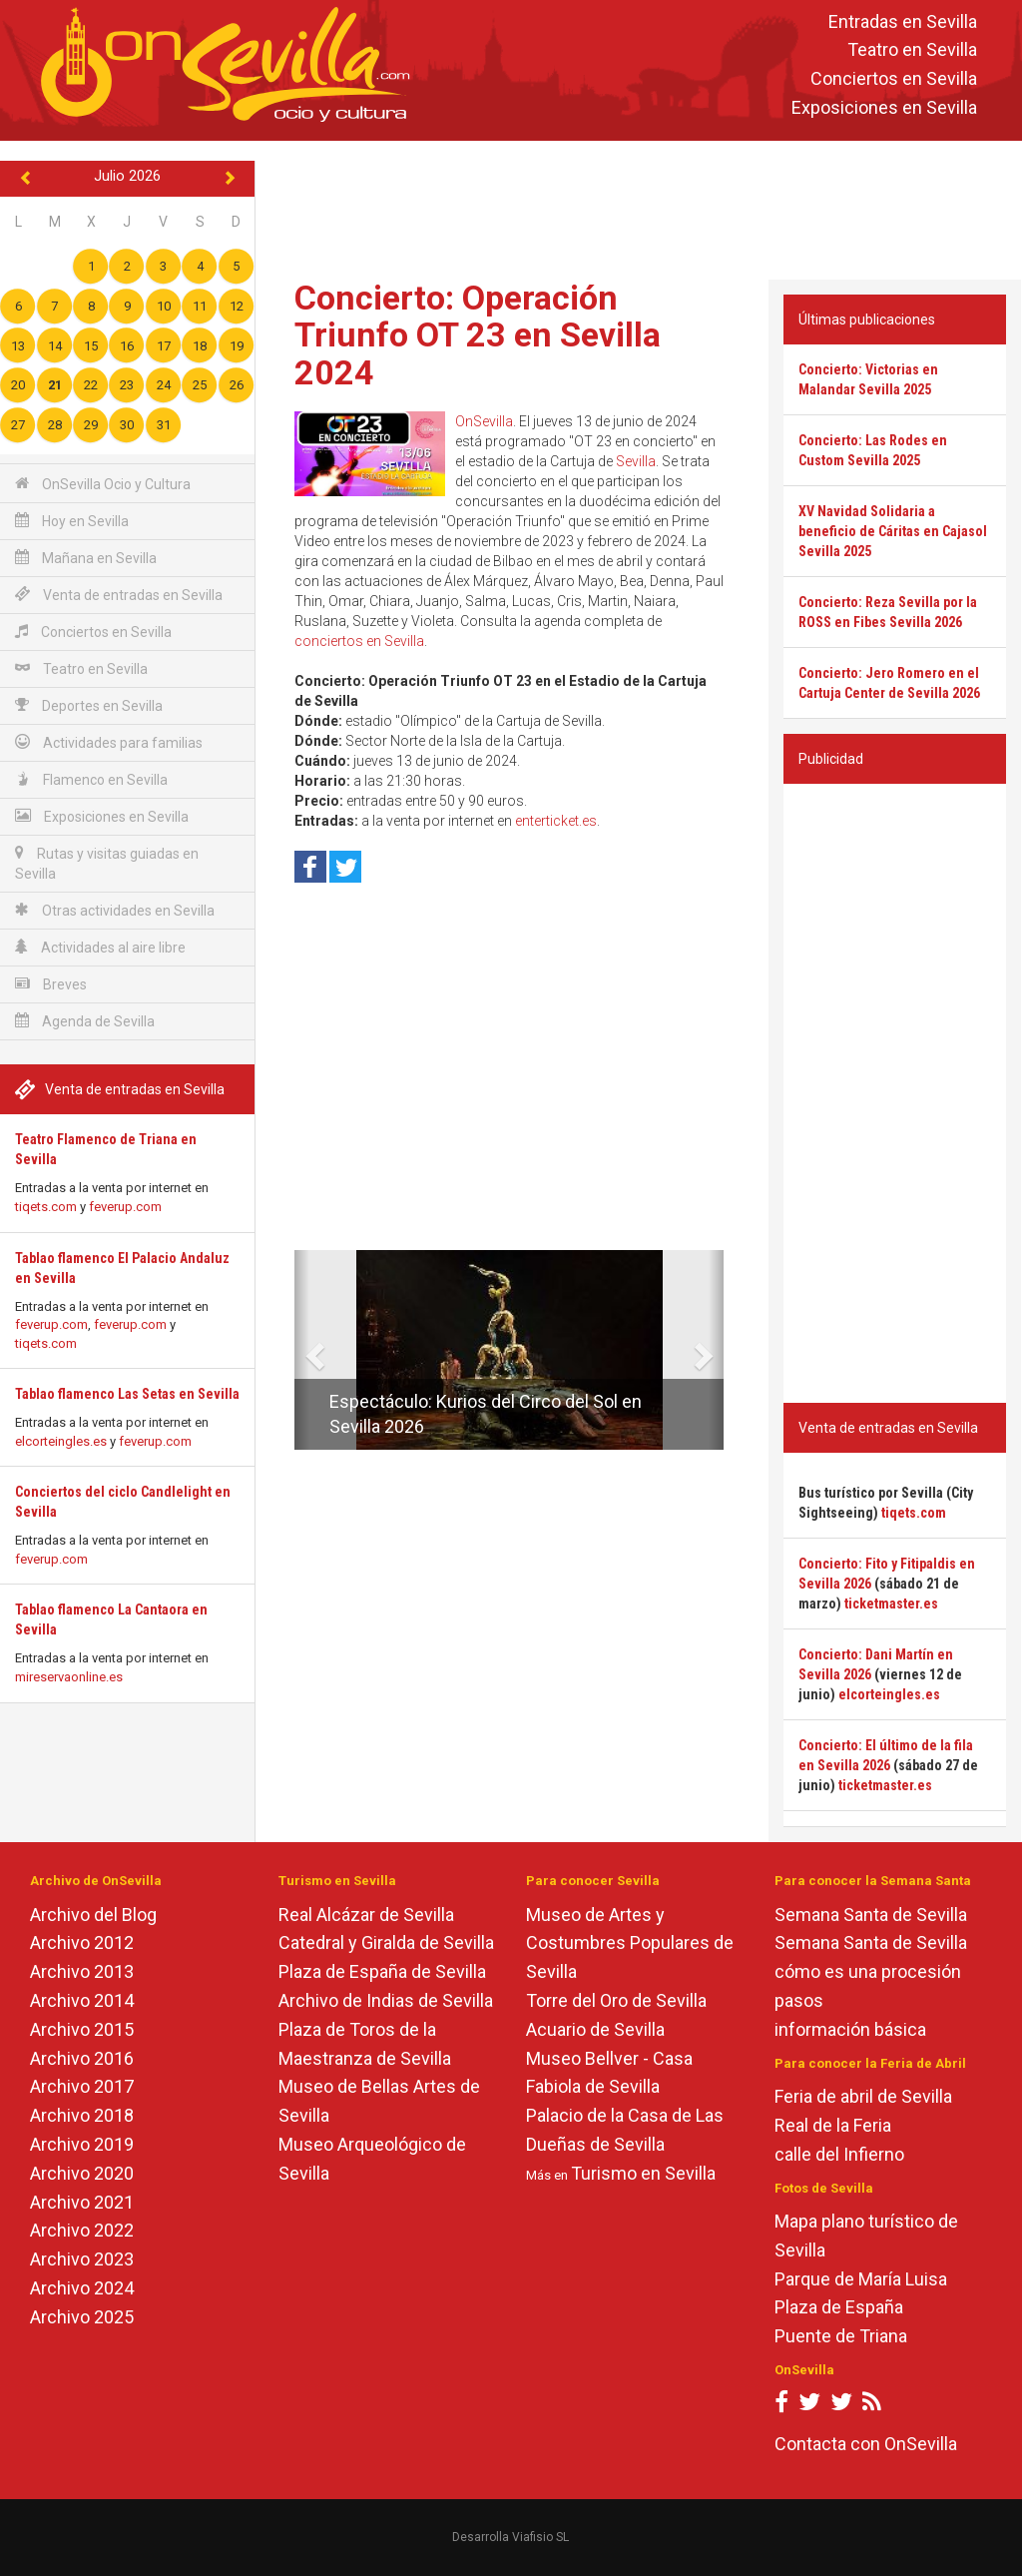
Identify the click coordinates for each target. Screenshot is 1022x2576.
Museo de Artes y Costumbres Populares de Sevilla (630, 1943)
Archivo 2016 (82, 2058)
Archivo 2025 (82, 2316)
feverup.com (125, 1206)
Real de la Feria (832, 2125)
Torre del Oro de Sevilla (616, 2000)
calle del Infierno (839, 2154)
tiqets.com (46, 1206)
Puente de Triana (840, 2335)
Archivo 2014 (82, 2000)
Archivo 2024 (82, 2287)
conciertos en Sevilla (359, 641)
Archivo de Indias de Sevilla (385, 2000)
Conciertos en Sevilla (893, 79)
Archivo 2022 (82, 2230)
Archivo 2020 (82, 2173)
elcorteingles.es (61, 1441)
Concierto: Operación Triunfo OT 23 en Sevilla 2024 (477, 335)
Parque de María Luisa (860, 2278)
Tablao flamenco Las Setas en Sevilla (127, 1394)
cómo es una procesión (867, 1971)
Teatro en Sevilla (912, 50)
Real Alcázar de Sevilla (366, 1914)
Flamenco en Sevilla (91, 779)
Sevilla (636, 461)
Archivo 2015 (82, 2029)
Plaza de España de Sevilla (382, 1971)
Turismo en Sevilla (643, 2173)
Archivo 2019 (82, 2144)
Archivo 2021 (82, 2202)
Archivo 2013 (82, 1971)
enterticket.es (556, 821)
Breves (51, 983)
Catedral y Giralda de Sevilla (386, 1942)
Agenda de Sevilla (85, 1020)
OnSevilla (484, 421)
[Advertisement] (642, 206)
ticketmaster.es (891, 1603)
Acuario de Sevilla (595, 2029)
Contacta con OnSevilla (865, 2443)
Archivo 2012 (82, 1942)
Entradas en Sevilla (902, 21)
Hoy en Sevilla (72, 520)
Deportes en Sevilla (89, 705)
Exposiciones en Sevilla (884, 107)
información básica (850, 2029)
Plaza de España (838, 2306)
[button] (301, 1350)
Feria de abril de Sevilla (863, 2096)
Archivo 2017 (82, 2086)
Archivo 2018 (82, 2115)
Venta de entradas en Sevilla (119, 594)
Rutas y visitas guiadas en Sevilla (107, 863)
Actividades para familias (109, 742)
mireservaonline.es (69, 1676)
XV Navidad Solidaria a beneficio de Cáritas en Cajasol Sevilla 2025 (892, 531)
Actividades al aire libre (100, 947)
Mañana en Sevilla (86, 557)
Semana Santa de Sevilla (870, 1914)
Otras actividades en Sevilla (115, 910)
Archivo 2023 (82, 2259)
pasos (798, 2000)
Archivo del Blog (93, 1914)
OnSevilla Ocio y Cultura (103, 483)
